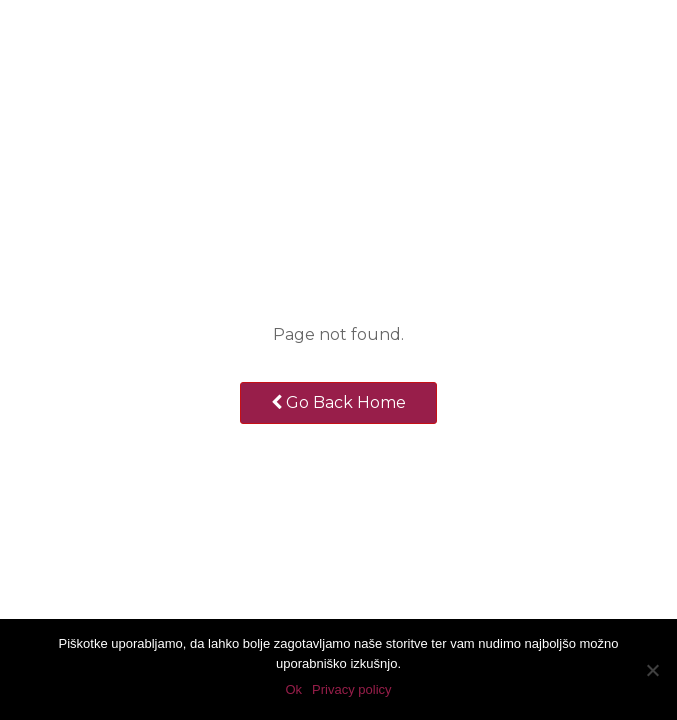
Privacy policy (351, 689)
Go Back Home (338, 402)
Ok (293, 689)
